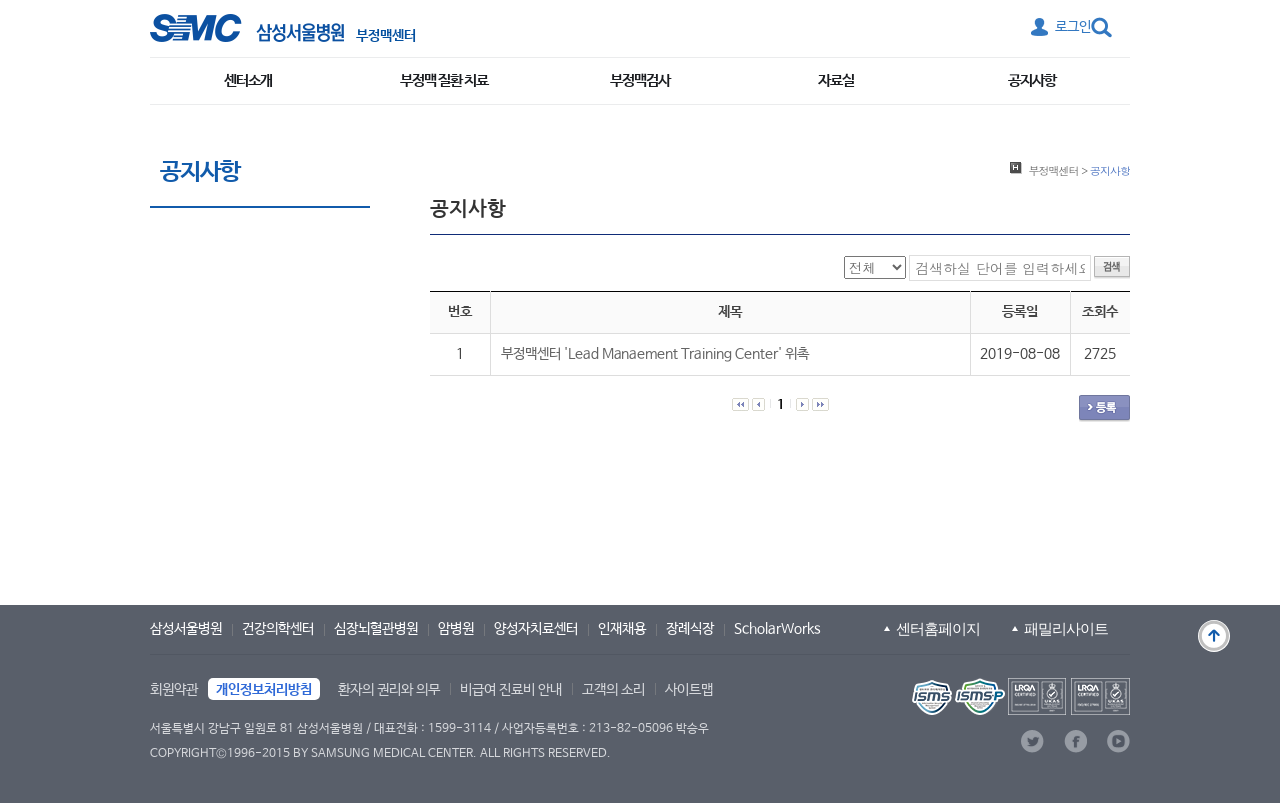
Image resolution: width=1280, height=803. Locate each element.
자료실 (836, 80)
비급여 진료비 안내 (511, 690)
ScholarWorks (777, 629)
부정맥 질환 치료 (444, 80)
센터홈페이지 (938, 628)
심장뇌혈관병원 (376, 629)
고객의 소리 (613, 690)
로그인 (1073, 27)
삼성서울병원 (186, 629)
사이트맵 (689, 690)
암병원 (456, 629)
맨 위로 (1214, 636)
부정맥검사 (640, 80)
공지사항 (1032, 80)
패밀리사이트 (1066, 628)
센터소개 (248, 80)
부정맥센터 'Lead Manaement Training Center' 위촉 (655, 354)
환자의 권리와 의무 (389, 690)
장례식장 (690, 629)
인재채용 (622, 629)
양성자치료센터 (536, 629)
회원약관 (174, 690)
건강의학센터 (278, 629)
